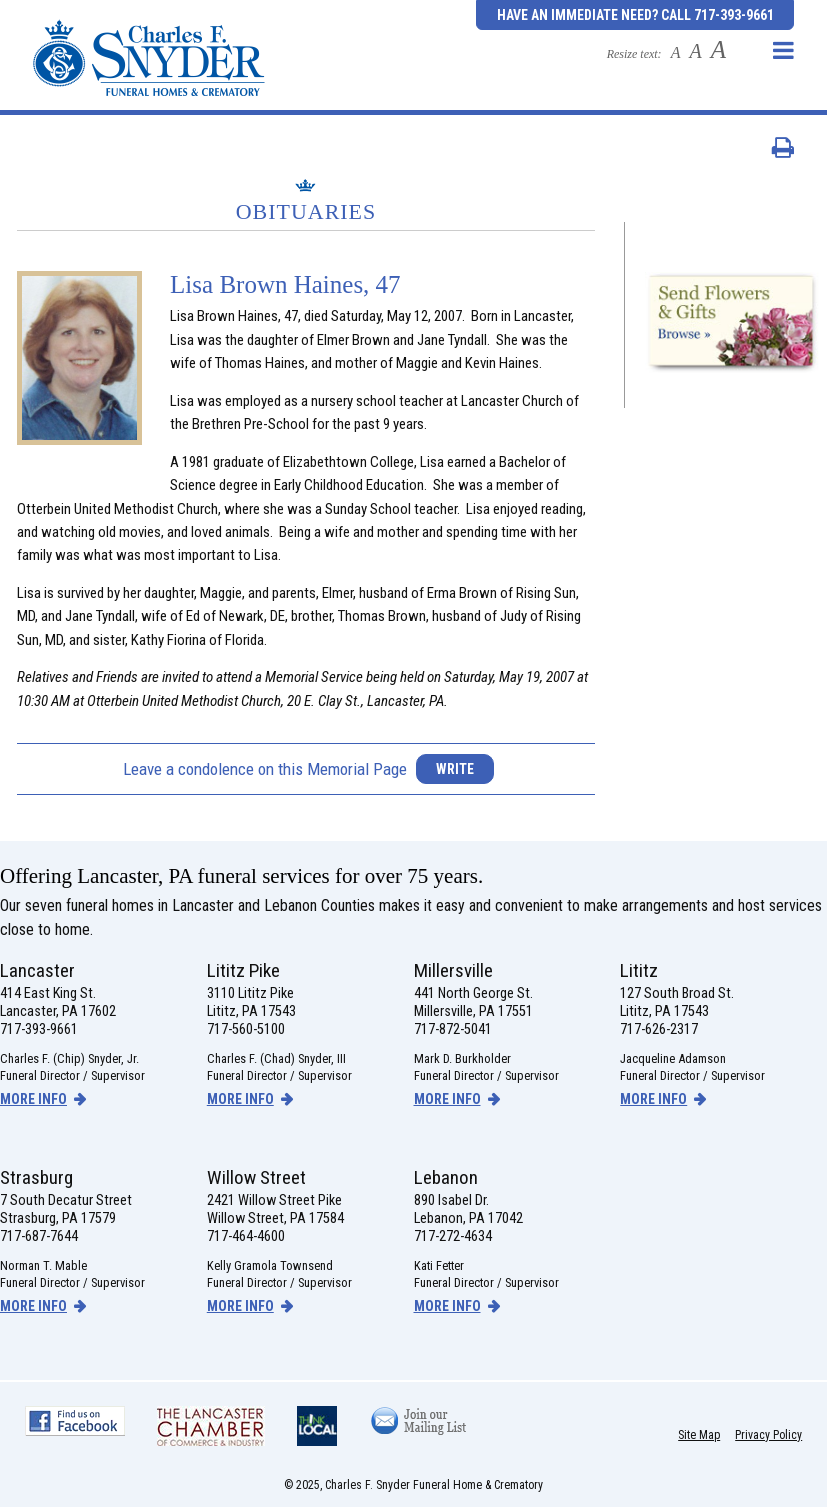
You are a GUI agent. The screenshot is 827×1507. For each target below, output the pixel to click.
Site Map (699, 1435)
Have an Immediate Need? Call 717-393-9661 (635, 15)
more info (33, 1099)
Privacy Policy (768, 1435)
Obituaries (306, 211)
